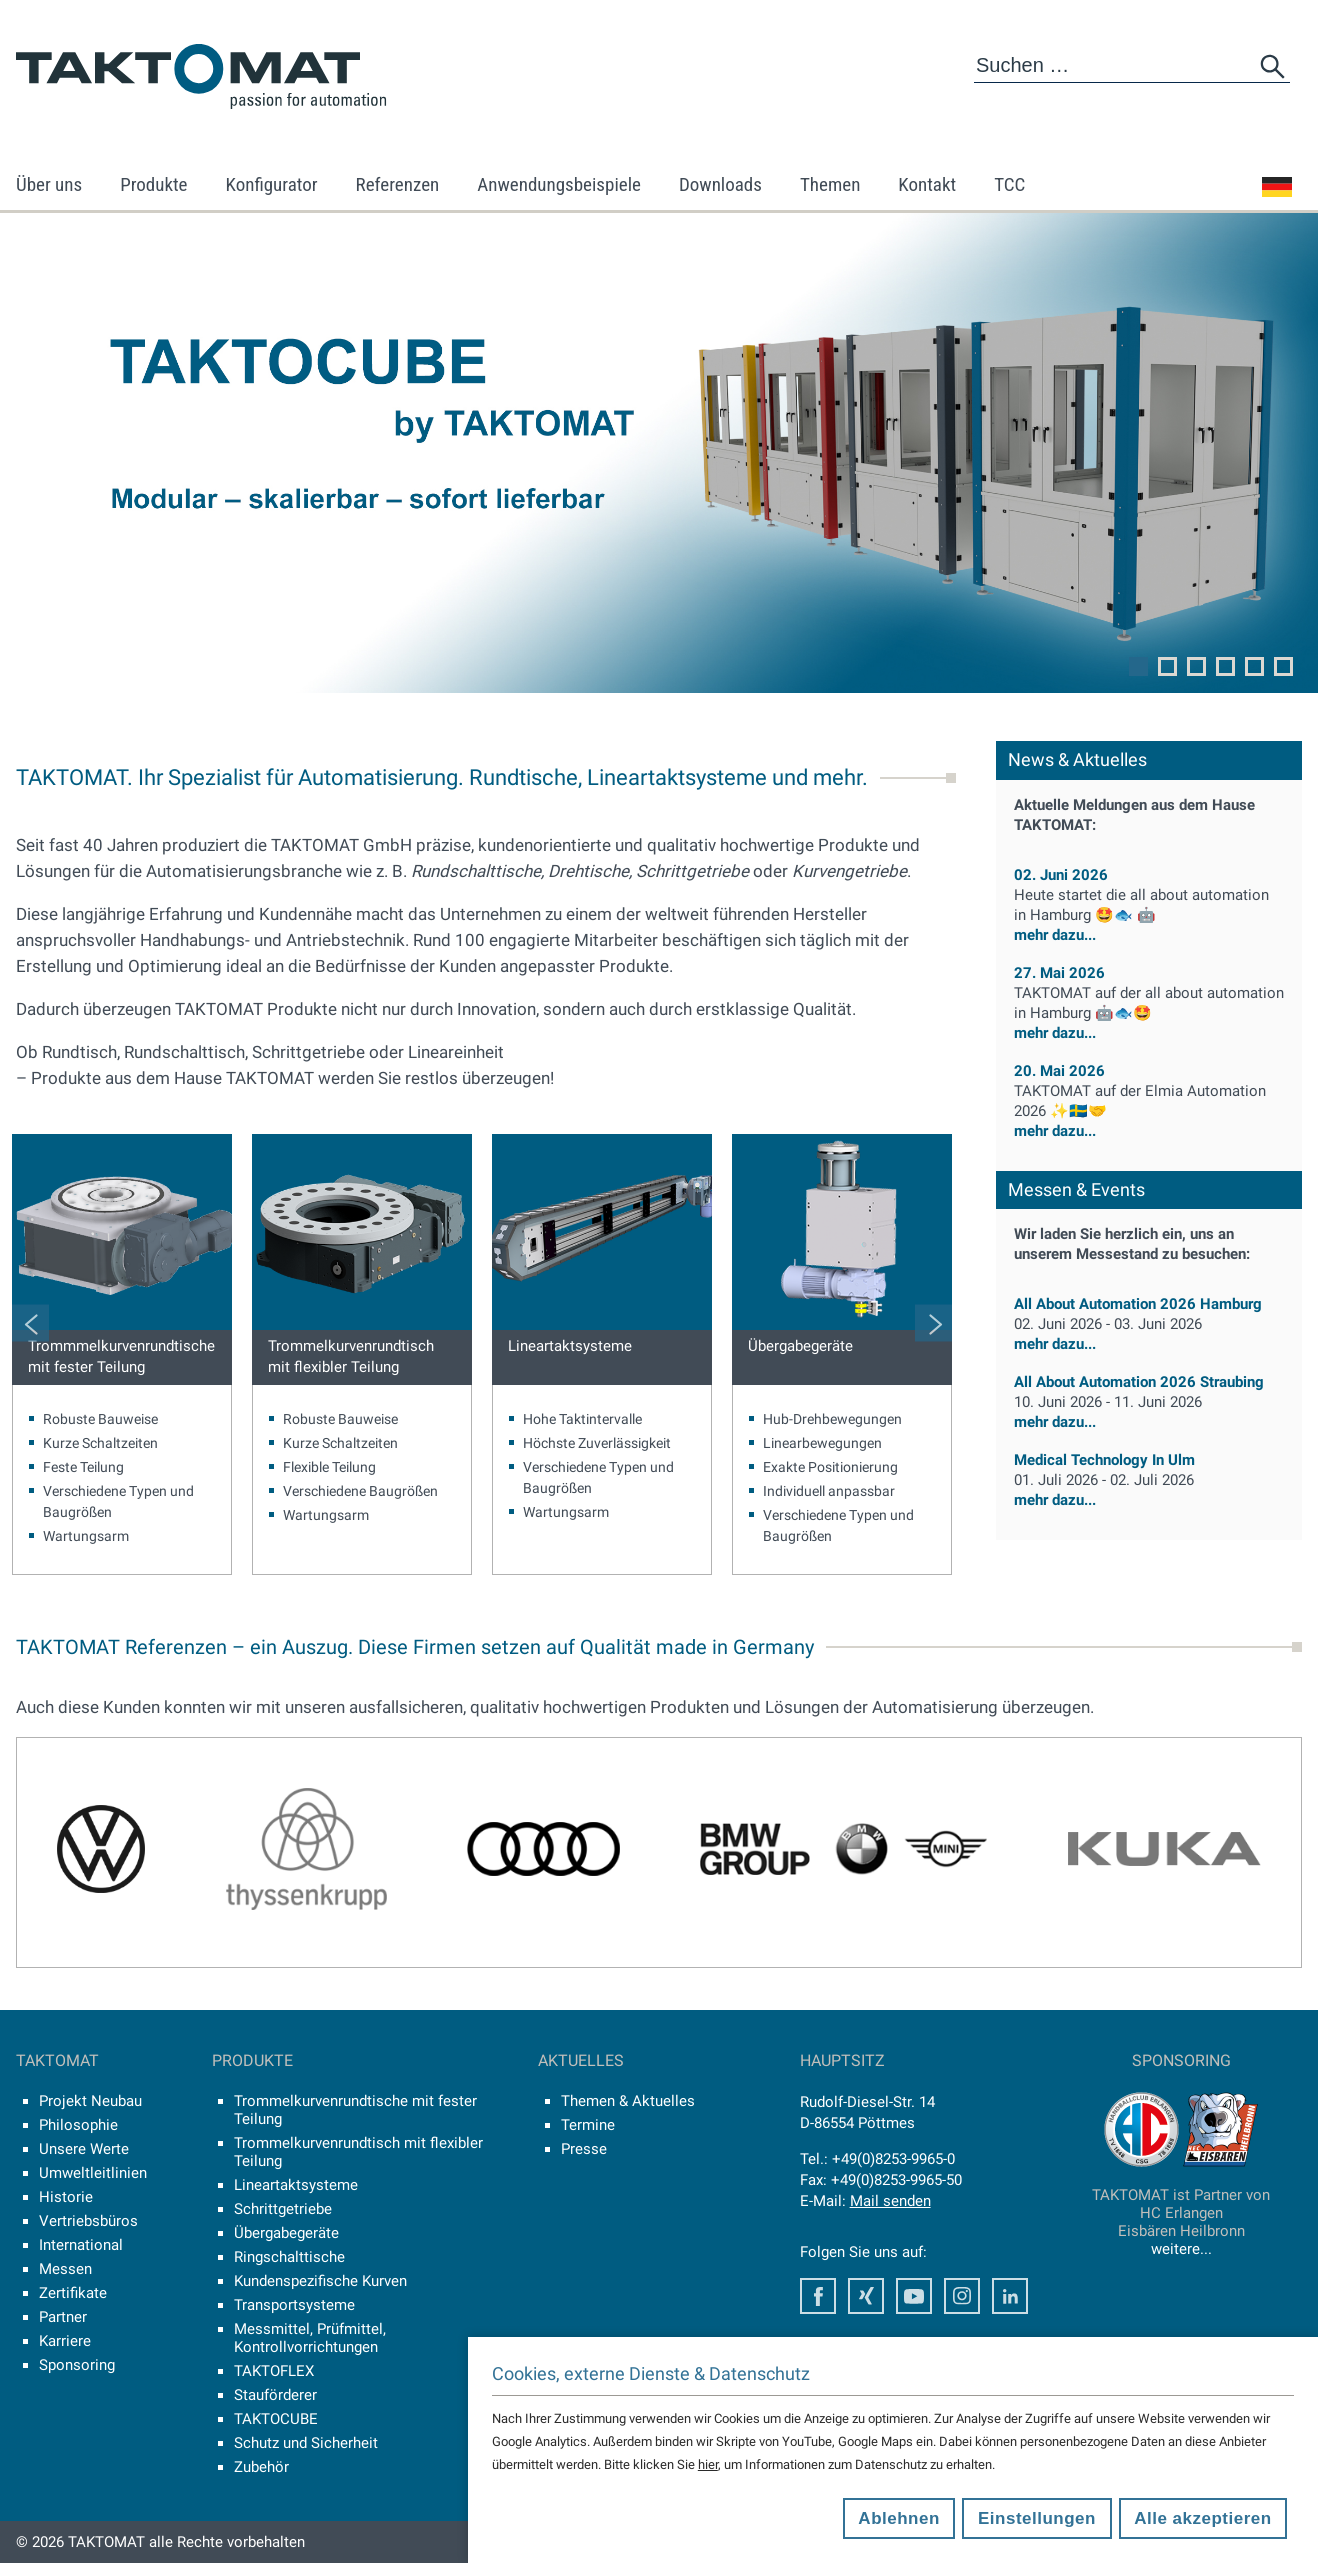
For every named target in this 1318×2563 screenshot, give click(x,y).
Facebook (818, 2296)
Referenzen (398, 184)
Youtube (914, 2296)
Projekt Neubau (90, 2101)
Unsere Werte (84, 2149)
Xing (866, 2296)
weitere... (1181, 2249)
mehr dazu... (1149, 914)
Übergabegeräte (800, 1346)
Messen (65, 2269)
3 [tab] (1196, 666)
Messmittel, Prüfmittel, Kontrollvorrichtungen (310, 2338)
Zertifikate (73, 2293)
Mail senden (890, 2201)
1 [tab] (1138, 666)
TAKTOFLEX (274, 2371)
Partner (63, 2317)
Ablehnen (898, 2518)
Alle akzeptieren (1202, 2518)
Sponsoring (77, 2365)
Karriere (65, 2341)
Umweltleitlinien (93, 2173)
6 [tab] (1283, 666)
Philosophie (78, 2125)
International (81, 2245)
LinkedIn (1010, 2296)
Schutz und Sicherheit (306, 2443)
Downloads (720, 184)
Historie (66, 2197)
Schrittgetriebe (283, 2209)
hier (708, 2464)
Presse (584, 2149)
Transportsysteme (294, 2305)
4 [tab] (1225, 666)
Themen (830, 184)
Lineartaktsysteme (570, 1346)
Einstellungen (1037, 2518)
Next (933, 1322)
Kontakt (927, 184)
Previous (30, 1322)
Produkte (153, 184)
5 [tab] (1254, 666)
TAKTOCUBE (276, 2419)
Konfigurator (272, 184)
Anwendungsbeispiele (559, 184)
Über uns (49, 184)
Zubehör (261, 2467)
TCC (1009, 184)
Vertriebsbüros (88, 2221)
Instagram (962, 2296)
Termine (588, 2125)
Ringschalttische (289, 2257)
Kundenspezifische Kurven (320, 2281)
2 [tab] (1167, 666)
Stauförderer (275, 2395)
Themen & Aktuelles (628, 2101)
